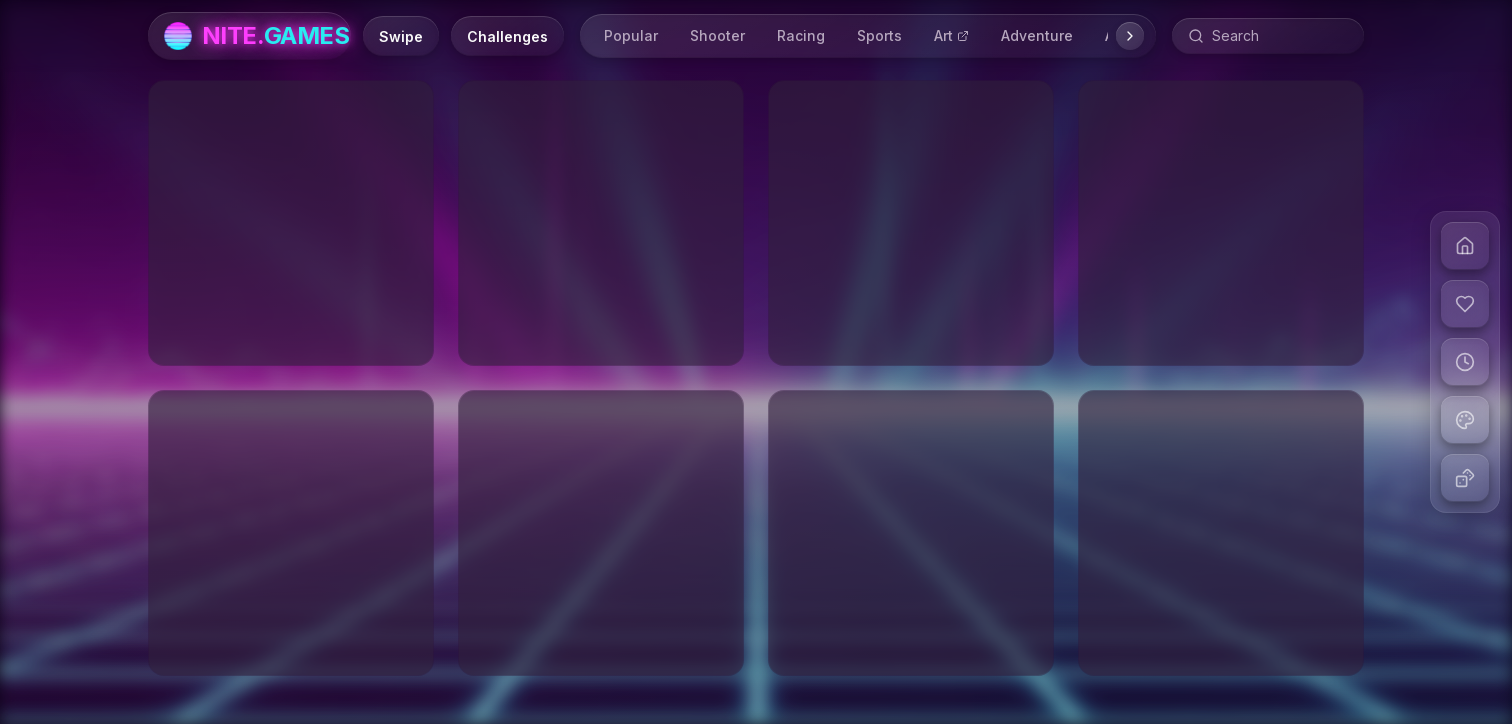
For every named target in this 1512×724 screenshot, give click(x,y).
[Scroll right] (1130, 36)
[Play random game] (1465, 478)
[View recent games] (1465, 362)
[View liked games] (1465, 304)
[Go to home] (1465, 246)
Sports (879, 35)
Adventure (1037, 35)
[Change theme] (1465, 420)
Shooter (717, 35)
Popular (631, 35)
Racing (801, 35)
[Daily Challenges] (507, 36)
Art (951, 35)
